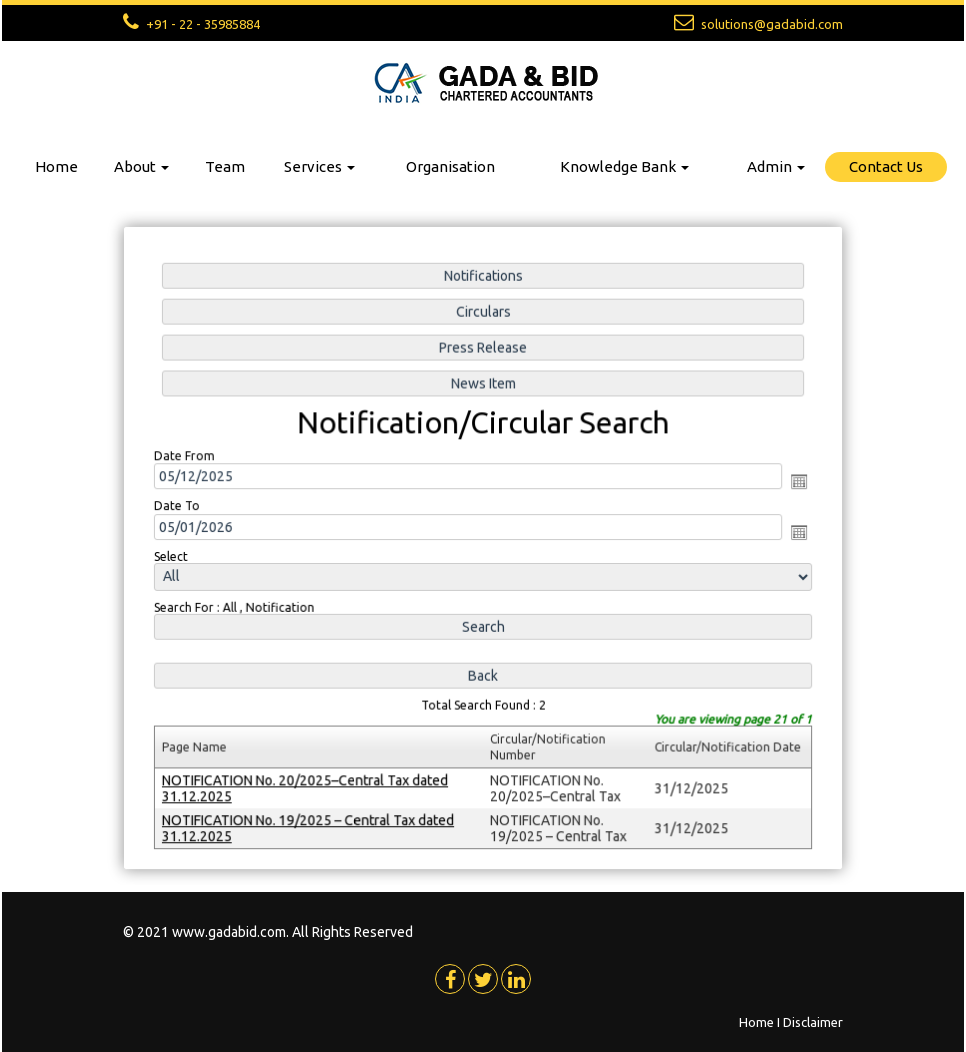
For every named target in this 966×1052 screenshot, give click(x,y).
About (141, 166)
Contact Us (886, 166)
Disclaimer (813, 1022)
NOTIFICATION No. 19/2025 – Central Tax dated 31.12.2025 (311, 822)
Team (225, 166)
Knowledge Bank (624, 166)
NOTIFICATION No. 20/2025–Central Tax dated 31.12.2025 (308, 783)
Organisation (450, 166)
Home (56, 166)
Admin (776, 166)
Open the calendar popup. (794, 483)
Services (319, 166)
